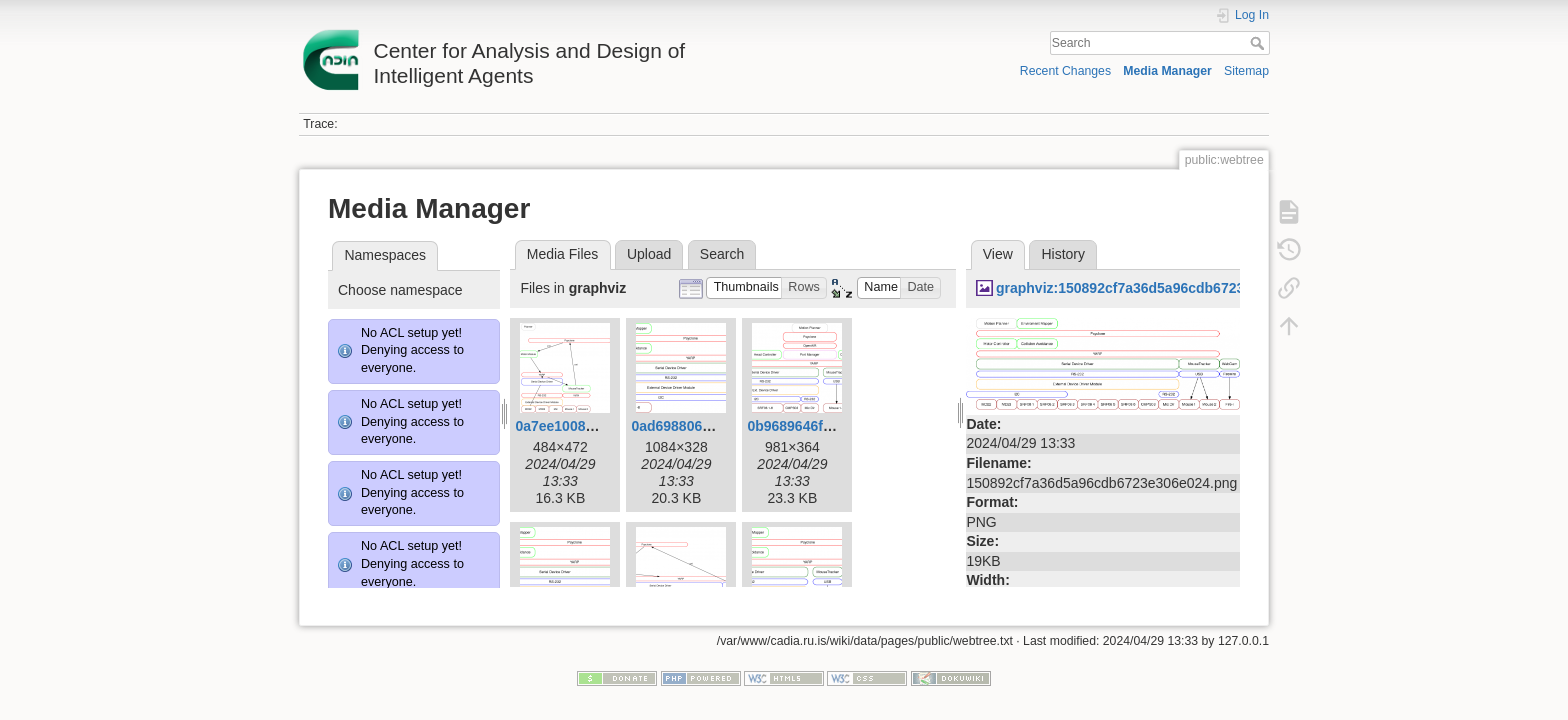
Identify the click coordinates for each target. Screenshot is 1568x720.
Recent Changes (1065, 71)
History (1063, 254)
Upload (649, 254)
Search (1259, 43)
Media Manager (1167, 71)
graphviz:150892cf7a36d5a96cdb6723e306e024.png (1166, 288)
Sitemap (1246, 71)
